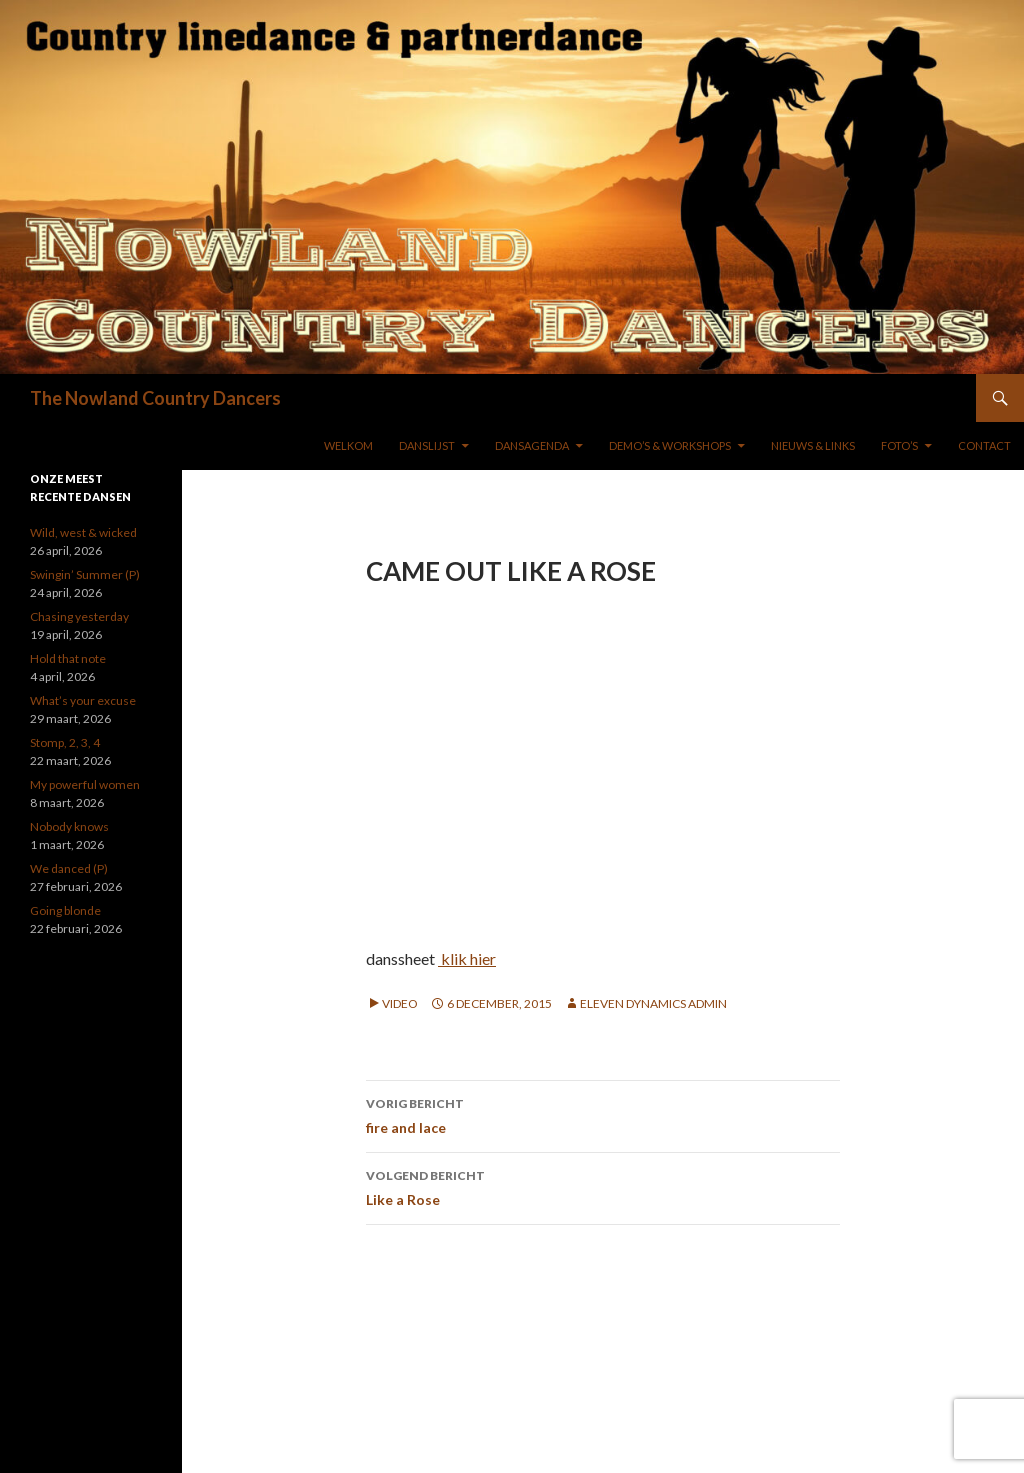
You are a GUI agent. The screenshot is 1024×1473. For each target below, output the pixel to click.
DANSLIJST (427, 445)
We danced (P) (69, 868)
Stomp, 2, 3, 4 (65, 742)
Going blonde (65, 910)
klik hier (467, 958)
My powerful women (85, 784)
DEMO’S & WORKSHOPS (670, 445)
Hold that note (68, 658)
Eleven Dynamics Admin (653, 1003)
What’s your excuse (83, 700)
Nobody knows (69, 826)
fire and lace (603, 1114)
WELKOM (348, 445)
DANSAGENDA (532, 445)
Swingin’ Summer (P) (85, 574)
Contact (984, 445)
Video (400, 1003)
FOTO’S (899, 445)
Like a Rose (603, 1186)
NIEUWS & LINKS (813, 445)
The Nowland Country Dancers (155, 398)
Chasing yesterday (79, 616)
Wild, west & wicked (83, 532)
